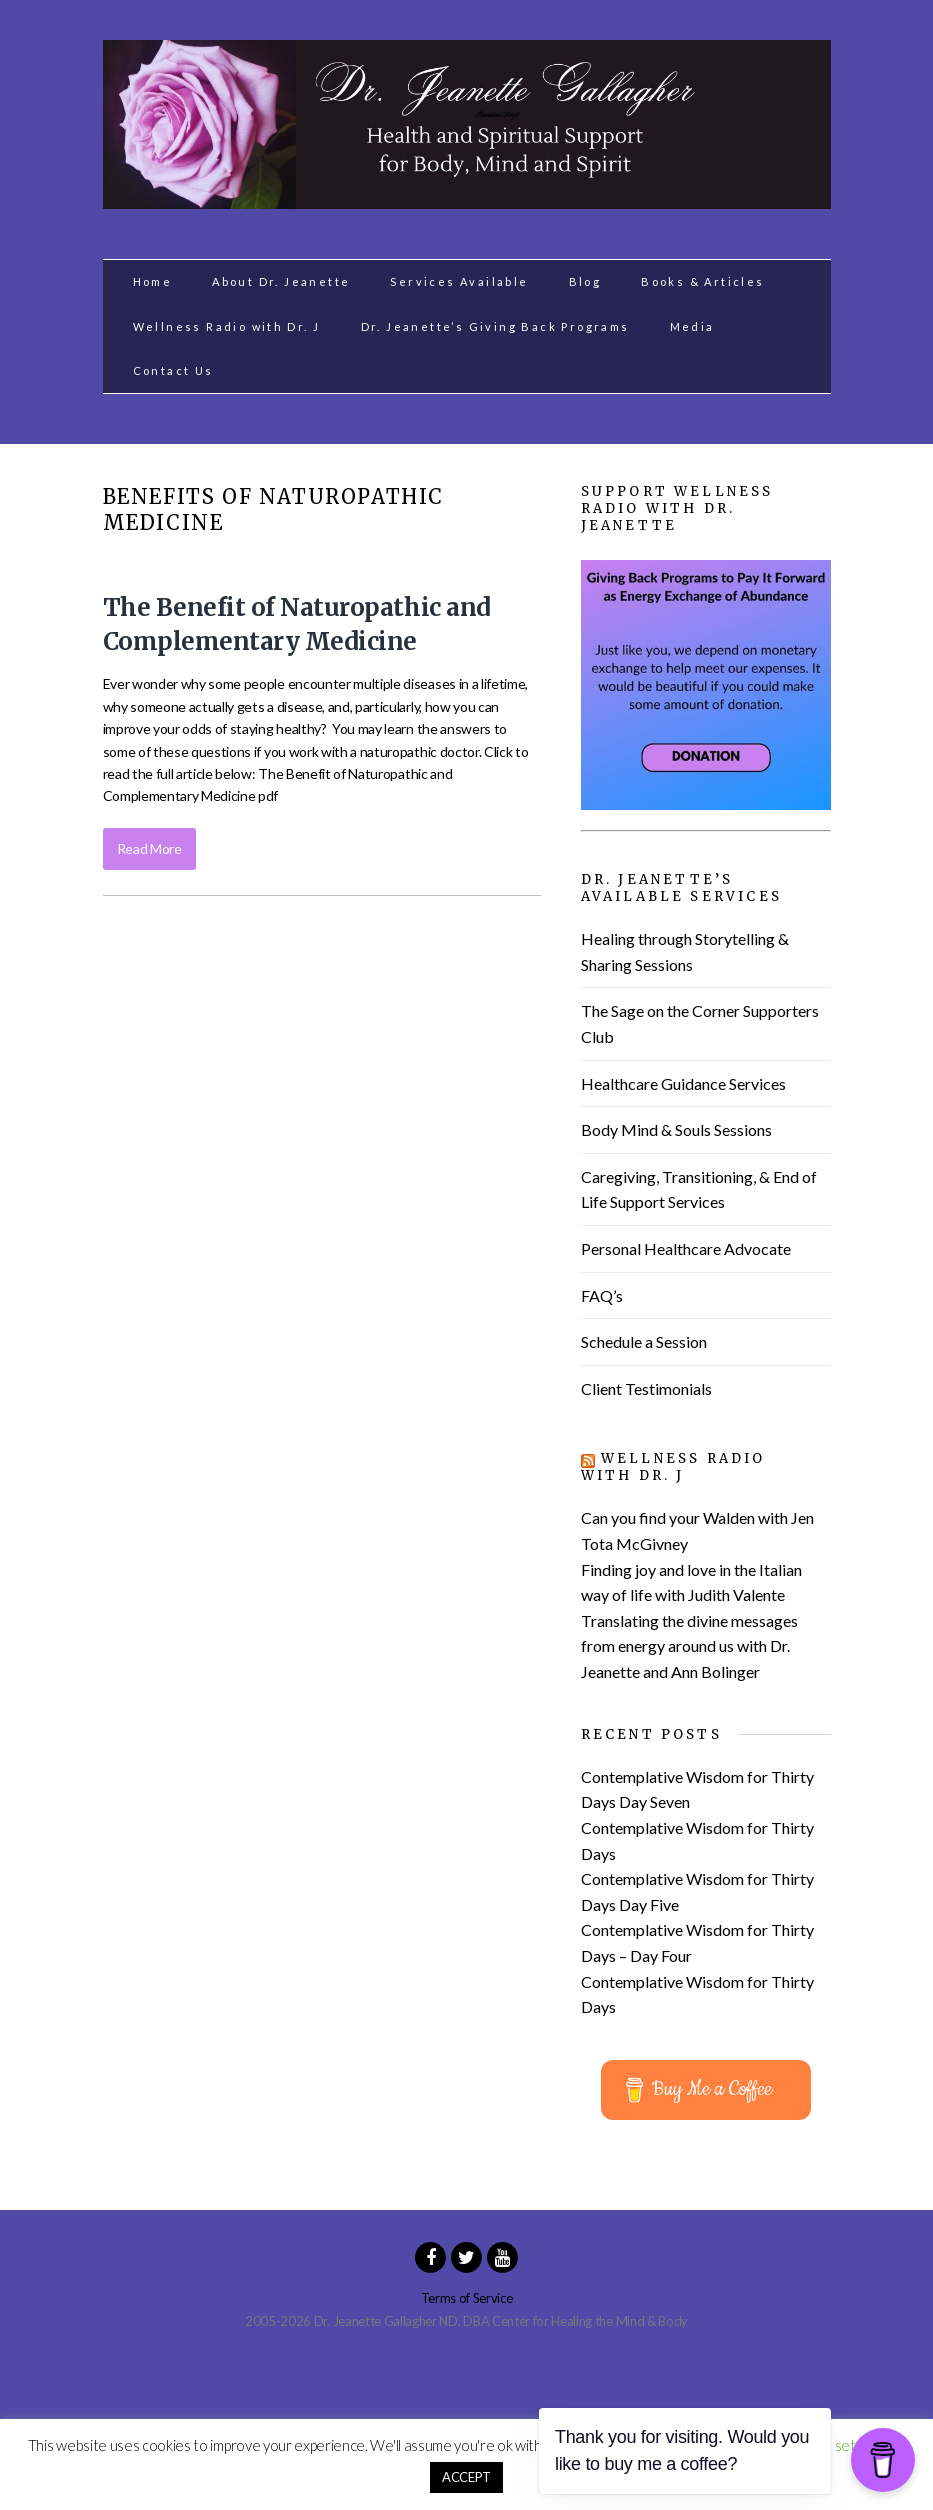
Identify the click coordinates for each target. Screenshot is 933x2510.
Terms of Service (467, 2298)
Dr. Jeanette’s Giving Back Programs (495, 326)
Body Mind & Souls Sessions (676, 1129)
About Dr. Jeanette (281, 281)
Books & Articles (702, 281)
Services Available (459, 281)
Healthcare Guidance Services (683, 1083)
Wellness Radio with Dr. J (227, 326)
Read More (149, 848)
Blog (585, 281)
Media (692, 326)
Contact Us (173, 370)
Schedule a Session (644, 1341)
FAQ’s (602, 1295)
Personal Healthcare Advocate (686, 1248)
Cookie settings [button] (835, 2445)
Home (153, 281)
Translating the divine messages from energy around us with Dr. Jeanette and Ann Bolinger (689, 1646)
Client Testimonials (646, 1388)
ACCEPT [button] (466, 2477)
